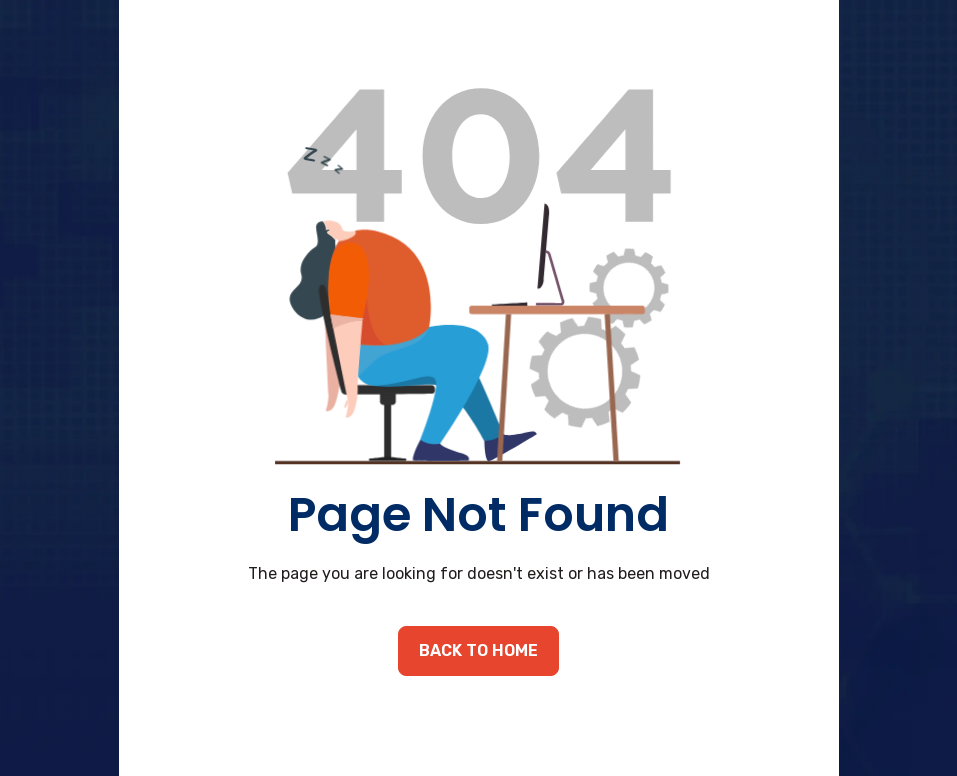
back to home (478, 650)
